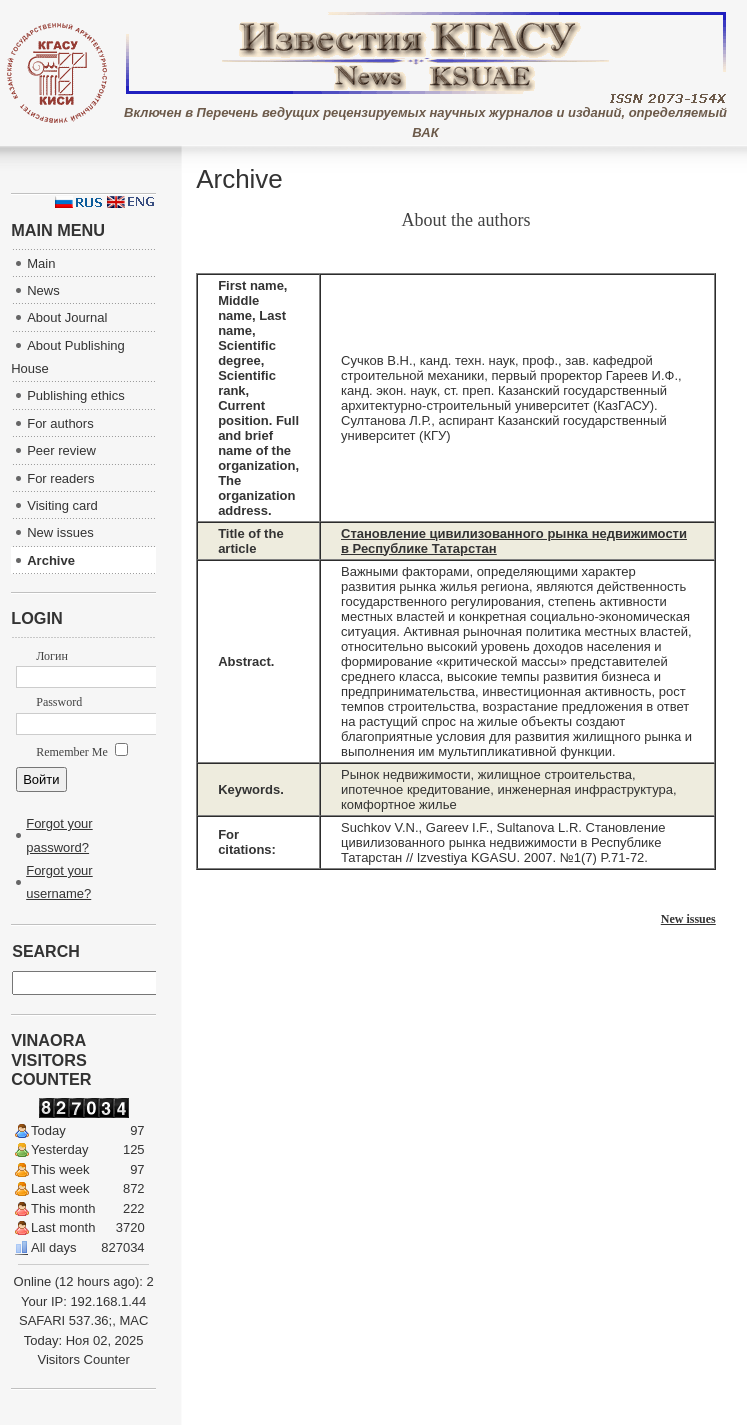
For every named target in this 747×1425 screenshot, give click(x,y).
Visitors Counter (84, 1359)
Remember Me (82, 752)
